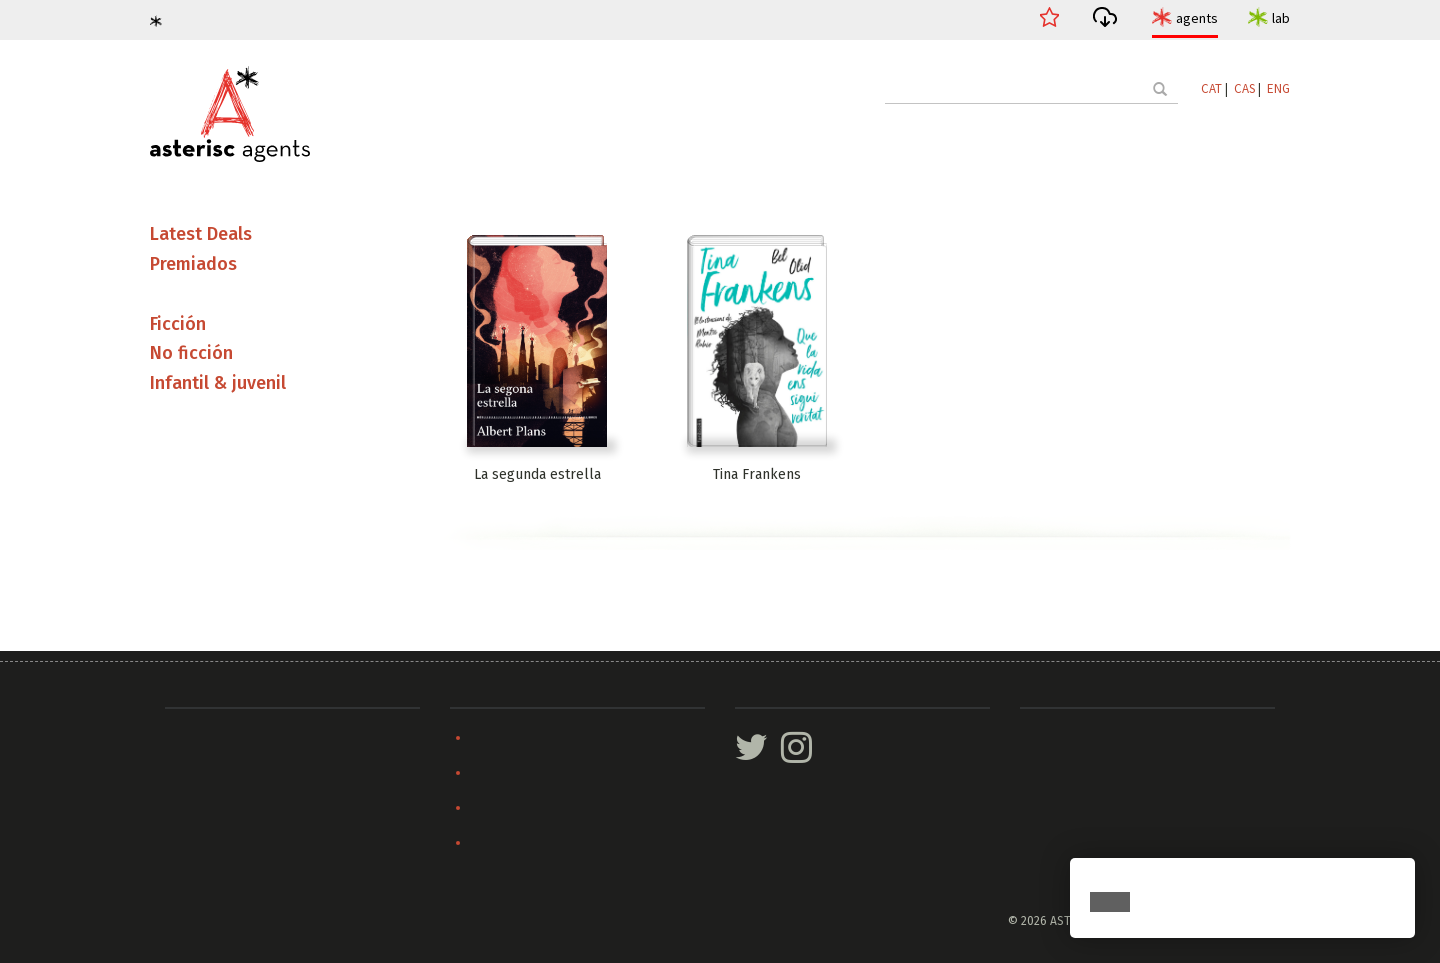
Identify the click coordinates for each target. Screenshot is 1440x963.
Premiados (193, 264)
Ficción (178, 324)
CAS (1244, 88)
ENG (1278, 88)
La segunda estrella (537, 474)
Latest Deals (201, 234)
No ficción (191, 353)
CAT (1211, 88)
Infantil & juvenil (218, 383)
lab (1281, 18)
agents (1197, 18)
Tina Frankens (757, 474)
